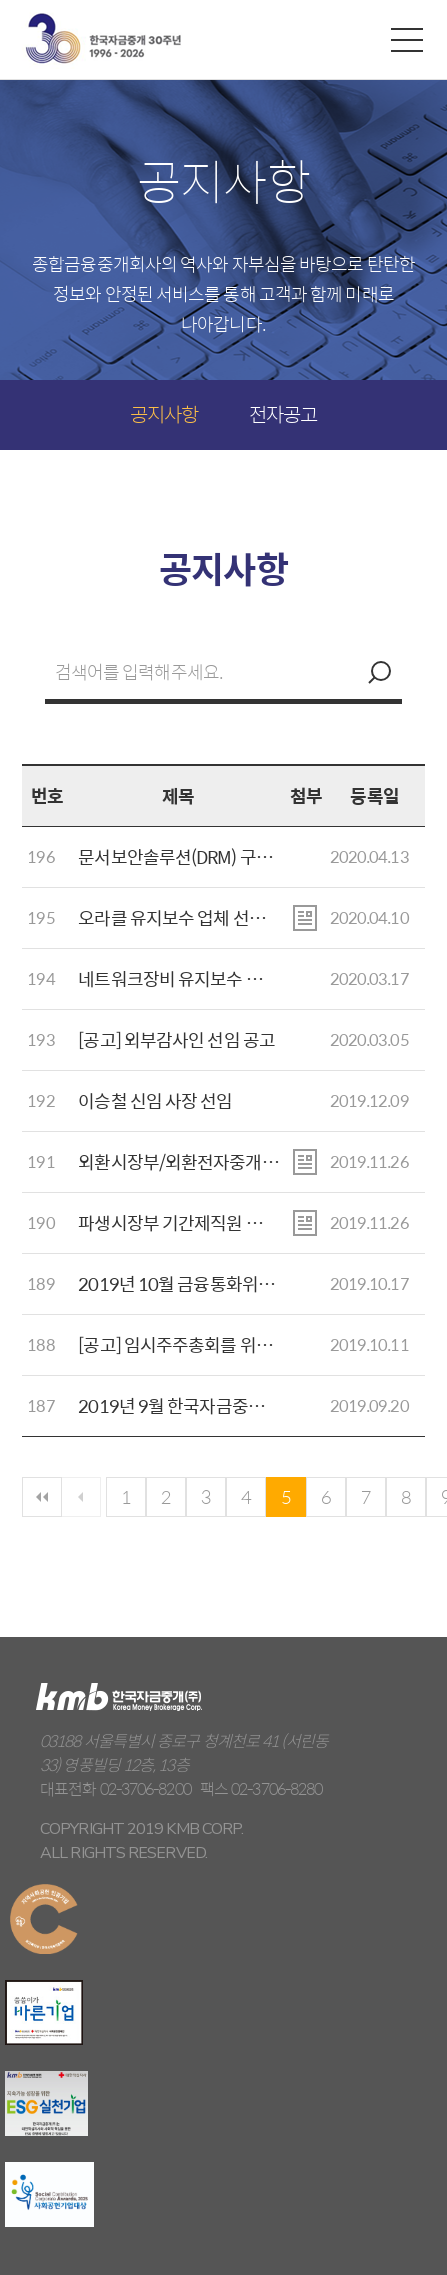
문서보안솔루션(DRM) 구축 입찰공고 (208, 856)
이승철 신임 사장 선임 (155, 1100)
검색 (377, 672)
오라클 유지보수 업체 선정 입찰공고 (205, 917)
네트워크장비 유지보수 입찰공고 (194, 978)
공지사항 (164, 413)
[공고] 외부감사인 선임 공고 (176, 1039)
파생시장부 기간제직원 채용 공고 (195, 1222)
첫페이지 (42, 1497)
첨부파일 (305, 918)
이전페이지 (81, 1497)
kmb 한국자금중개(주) (103, 38)
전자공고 (283, 413)
